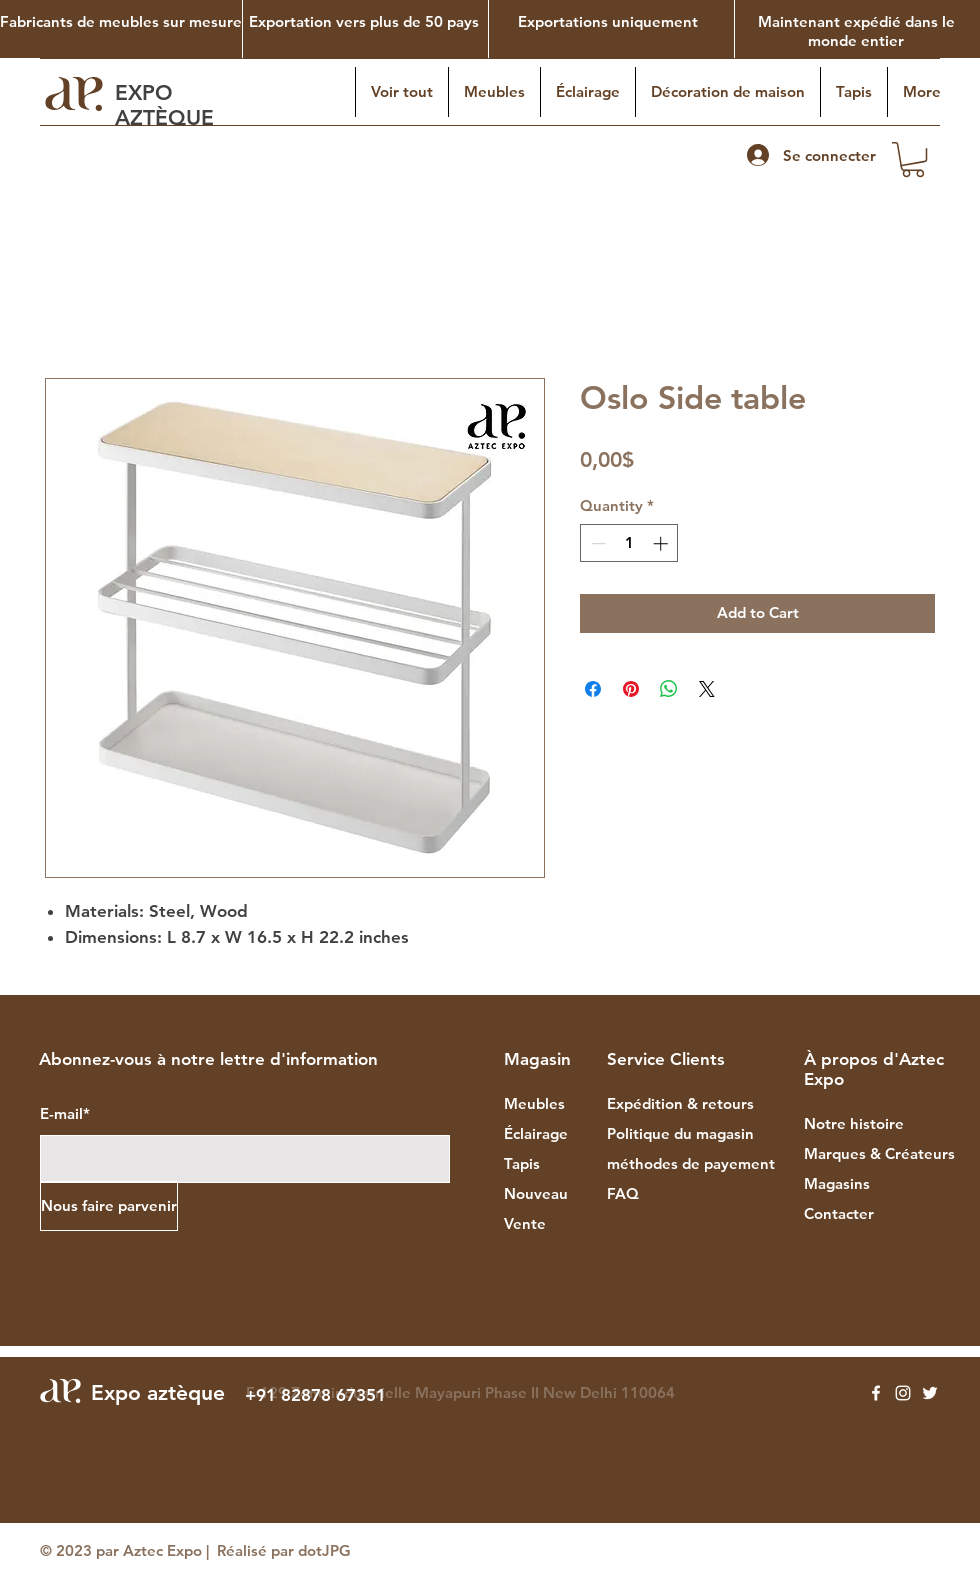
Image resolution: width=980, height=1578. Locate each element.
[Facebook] (876, 1393)
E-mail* (65, 1113)
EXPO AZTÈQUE (167, 105)
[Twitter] (930, 1393)
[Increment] (662, 543)
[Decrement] (596, 543)
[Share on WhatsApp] (669, 689)
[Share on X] (707, 689)
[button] (913, 159)
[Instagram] (903, 1393)
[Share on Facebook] (593, 689)
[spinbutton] (629, 543)
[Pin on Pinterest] (631, 689)
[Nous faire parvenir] (109, 1206)
